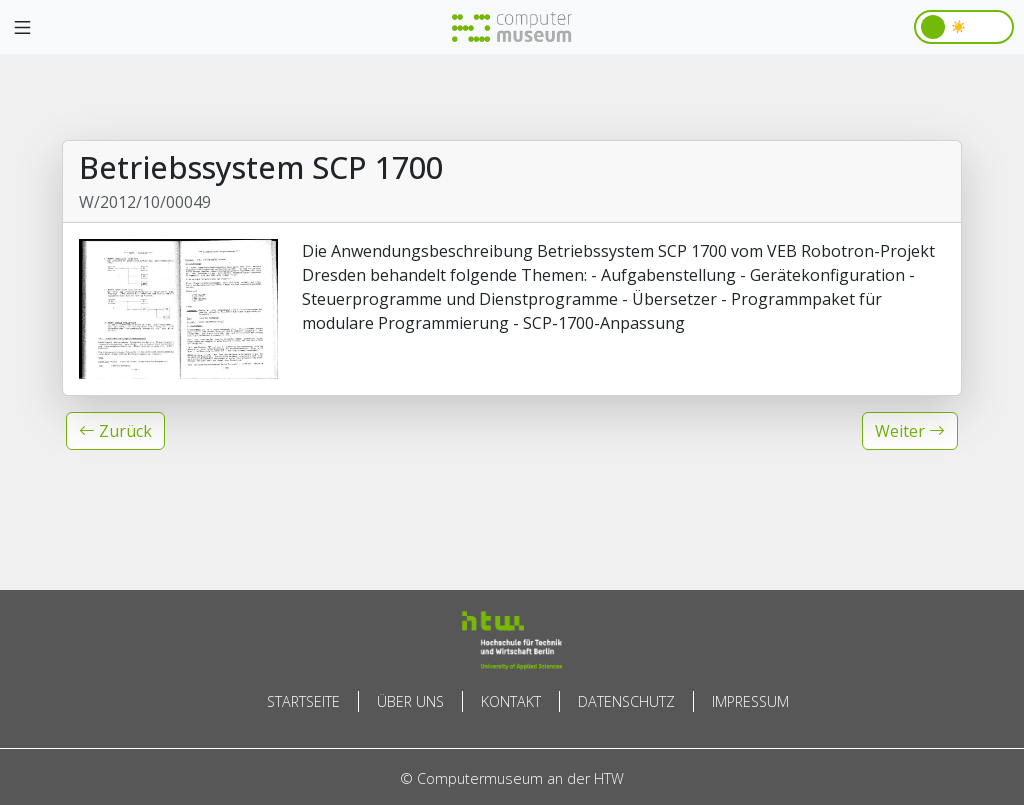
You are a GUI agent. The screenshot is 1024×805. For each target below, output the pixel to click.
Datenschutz (626, 701)
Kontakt (511, 701)
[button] (115, 431)
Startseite (303, 701)
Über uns (410, 701)
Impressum (750, 701)
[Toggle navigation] (22, 28)
